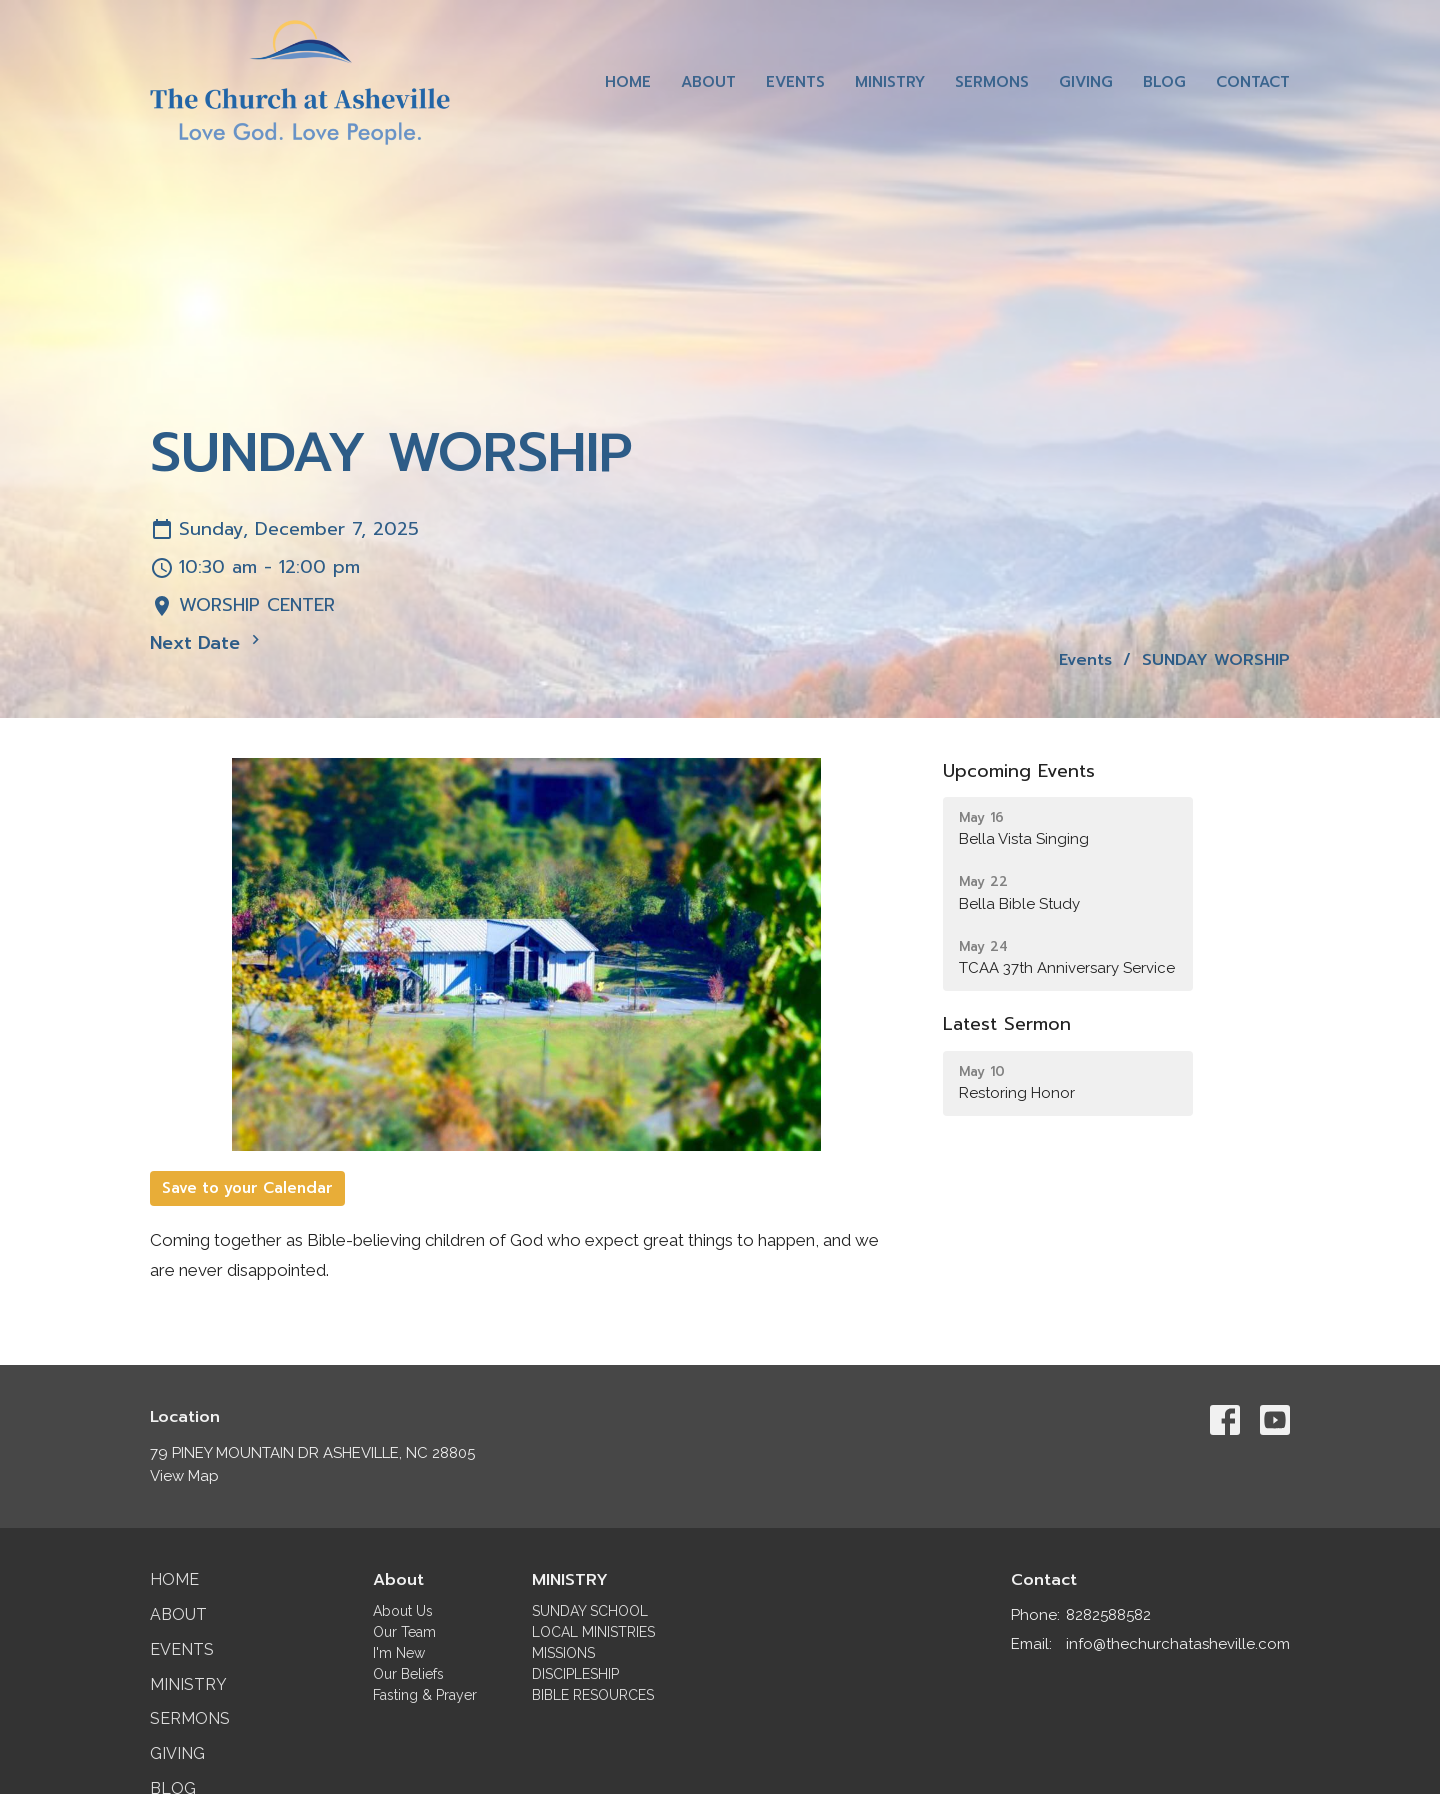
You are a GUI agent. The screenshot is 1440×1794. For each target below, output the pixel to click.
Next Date (207, 643)
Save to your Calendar (247, 1188)
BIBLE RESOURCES (593, 1695)
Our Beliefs (408, 1674)
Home (628, 82)
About (708, 82)
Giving (1086, 82)
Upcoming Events (1019, 771)
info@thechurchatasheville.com (1178, 1644)
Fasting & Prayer (425, 1695)
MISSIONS (563, 1653)
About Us (403, 1611)
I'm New (399, 1653)
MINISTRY (570, 1580)
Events (795, 82)
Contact (1253, 82)
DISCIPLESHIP (575, 1674)
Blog (1164, 82)
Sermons (992, 82)
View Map (184, 1476)
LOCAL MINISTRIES (593, 1632)
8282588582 (1108, 1615)
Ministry (890, 82)
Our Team (404, 1632)
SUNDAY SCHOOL (590, 1611)
